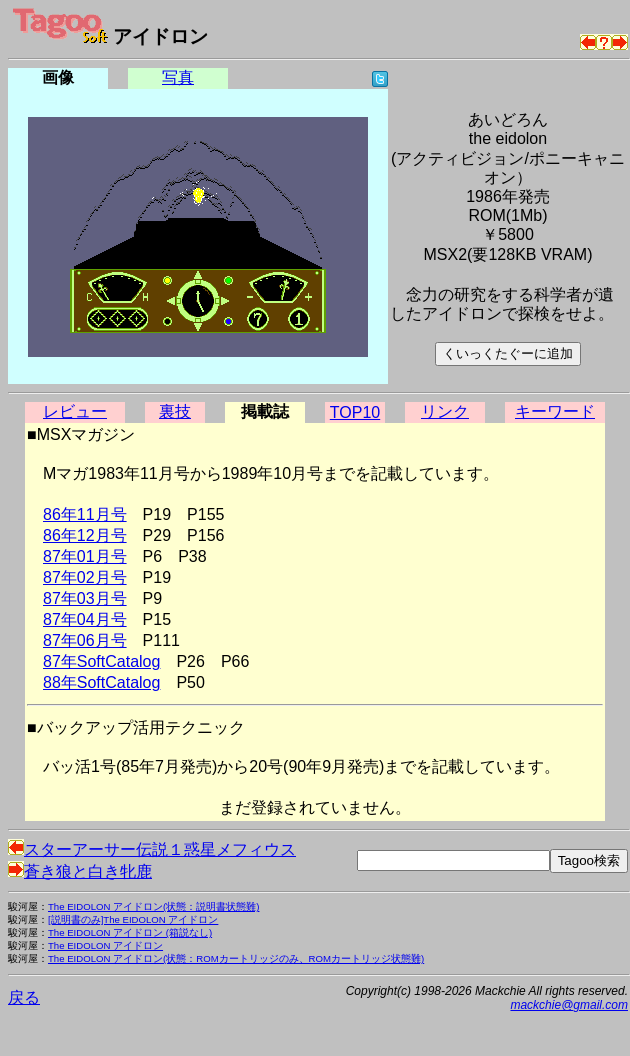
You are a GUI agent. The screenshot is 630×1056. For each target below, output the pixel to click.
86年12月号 (85, 535)
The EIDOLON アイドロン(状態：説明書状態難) (153, 906)
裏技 (175, 411)
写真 (178, 77)
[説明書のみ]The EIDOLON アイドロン (133, 919)
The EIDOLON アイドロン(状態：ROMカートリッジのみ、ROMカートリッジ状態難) (236, 958)
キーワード (555, 411)
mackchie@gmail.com (569, 1005)
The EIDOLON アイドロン (105, 945)
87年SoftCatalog (101, 661)
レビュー (75, 411)
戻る (24, 997)
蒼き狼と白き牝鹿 (80, 871)
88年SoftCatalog (101, 682)
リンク (445, 411)
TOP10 (355, 412)
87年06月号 (85, 640)
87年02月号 (85, 577)
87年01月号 (85, 556)
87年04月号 (85, 619)
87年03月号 (85, 598)
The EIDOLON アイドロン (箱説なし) (130, 932)
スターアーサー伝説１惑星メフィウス (152, 849)
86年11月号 (85, 514)
